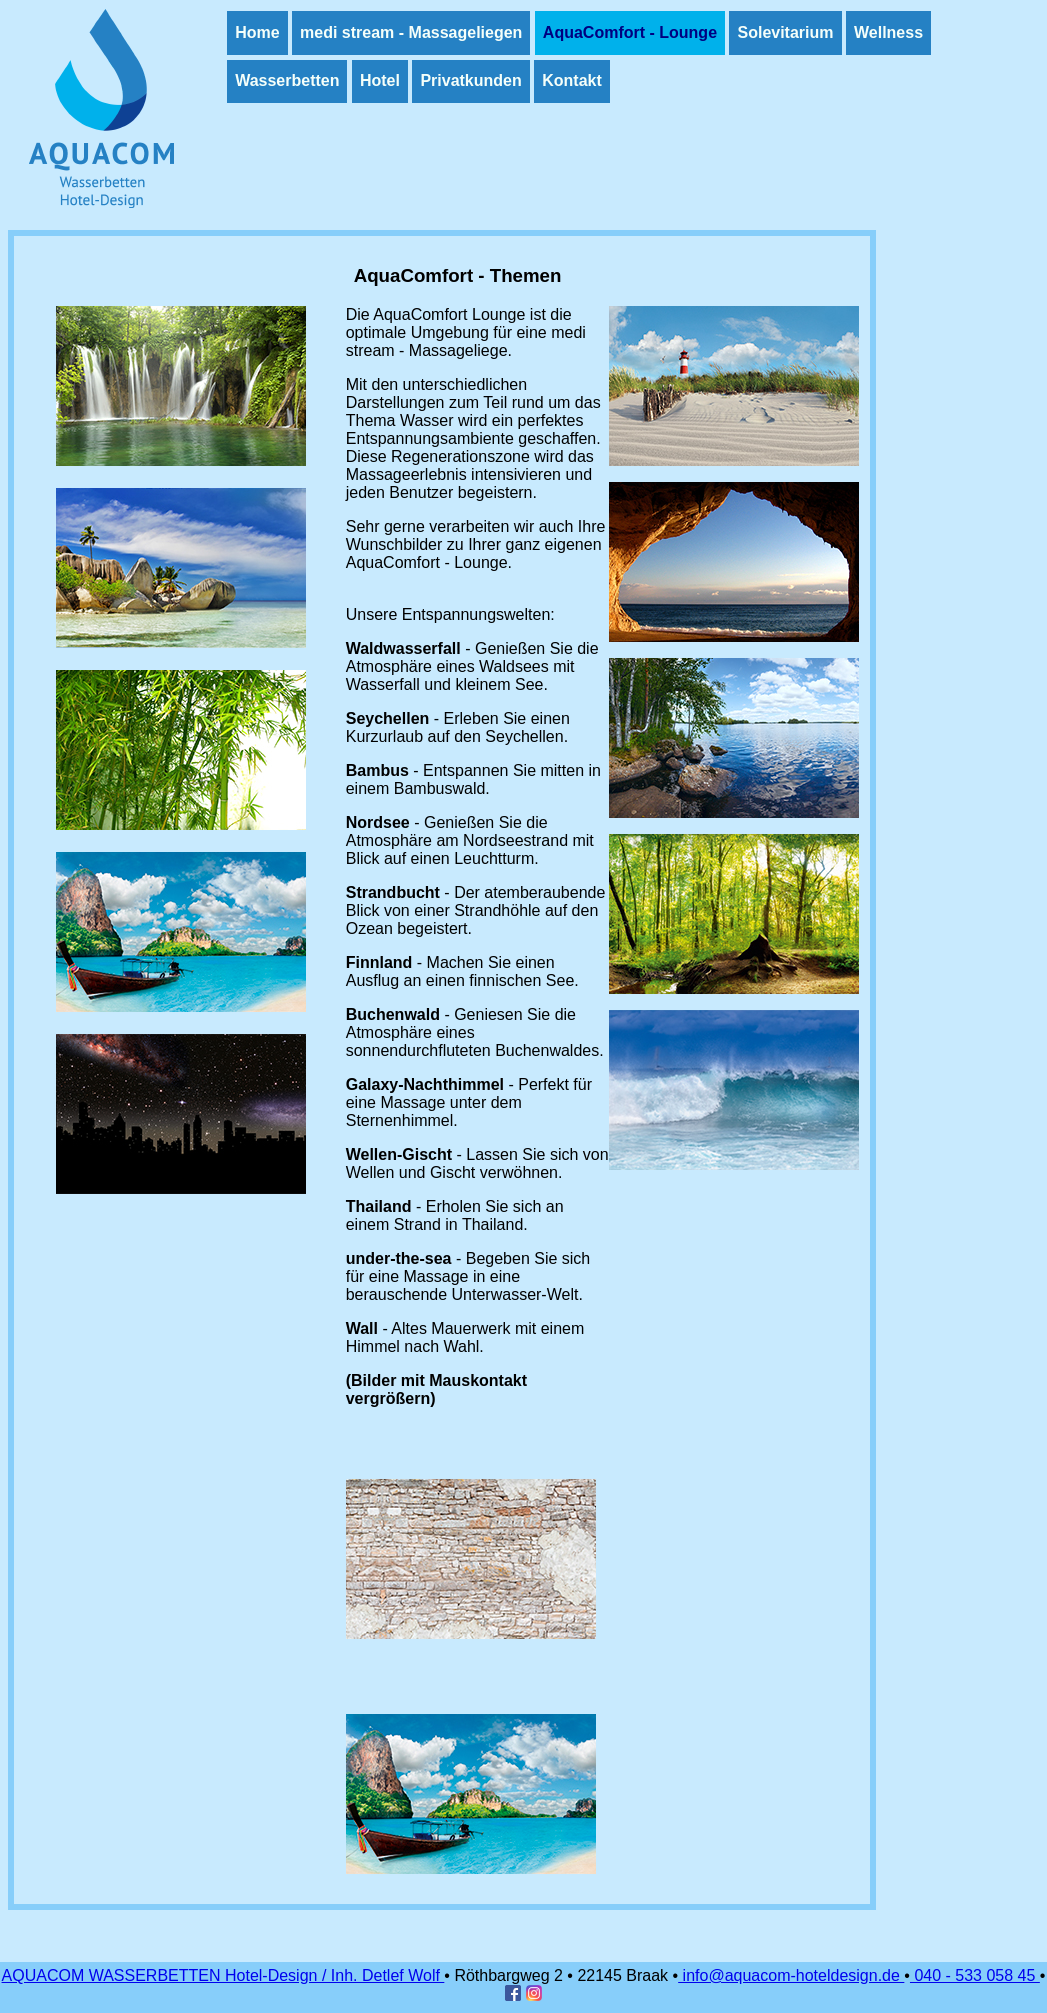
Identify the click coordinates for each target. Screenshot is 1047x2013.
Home (257, 32)
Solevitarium (785, 32)
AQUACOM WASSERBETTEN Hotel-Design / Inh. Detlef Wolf (223, 1975)
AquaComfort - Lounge (630, 32)
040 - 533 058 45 (975, 1975)
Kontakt (572, 80)
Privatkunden (470, 80)
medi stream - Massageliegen (411, 32)
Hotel (380, 80)
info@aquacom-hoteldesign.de (791, 1975)
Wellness (888, 32)
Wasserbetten (287, 80)
